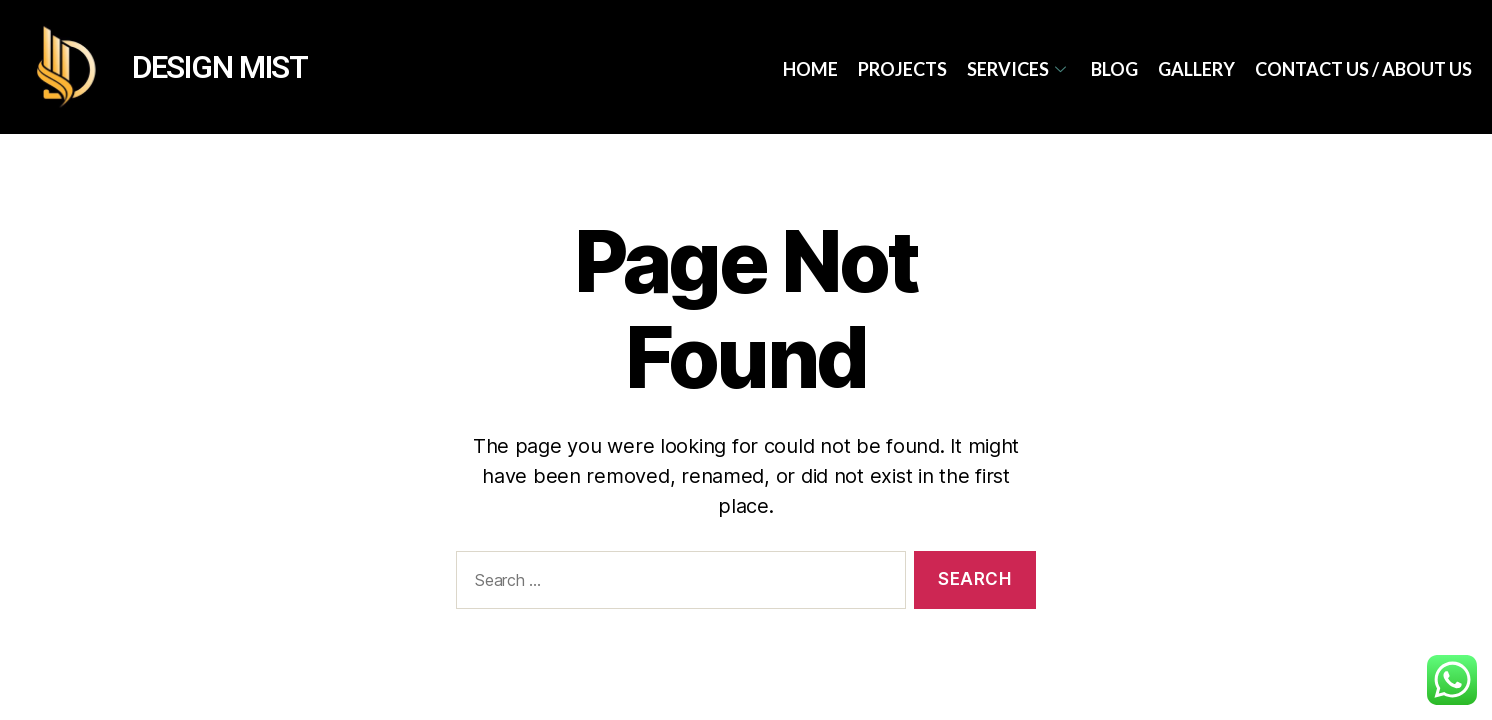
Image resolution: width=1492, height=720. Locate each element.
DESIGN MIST (220, 67)
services (1019, 69)
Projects (902, 69)
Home (810, 69)
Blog (1114, 69)
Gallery (1196, 69)
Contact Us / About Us (1363, 69)
